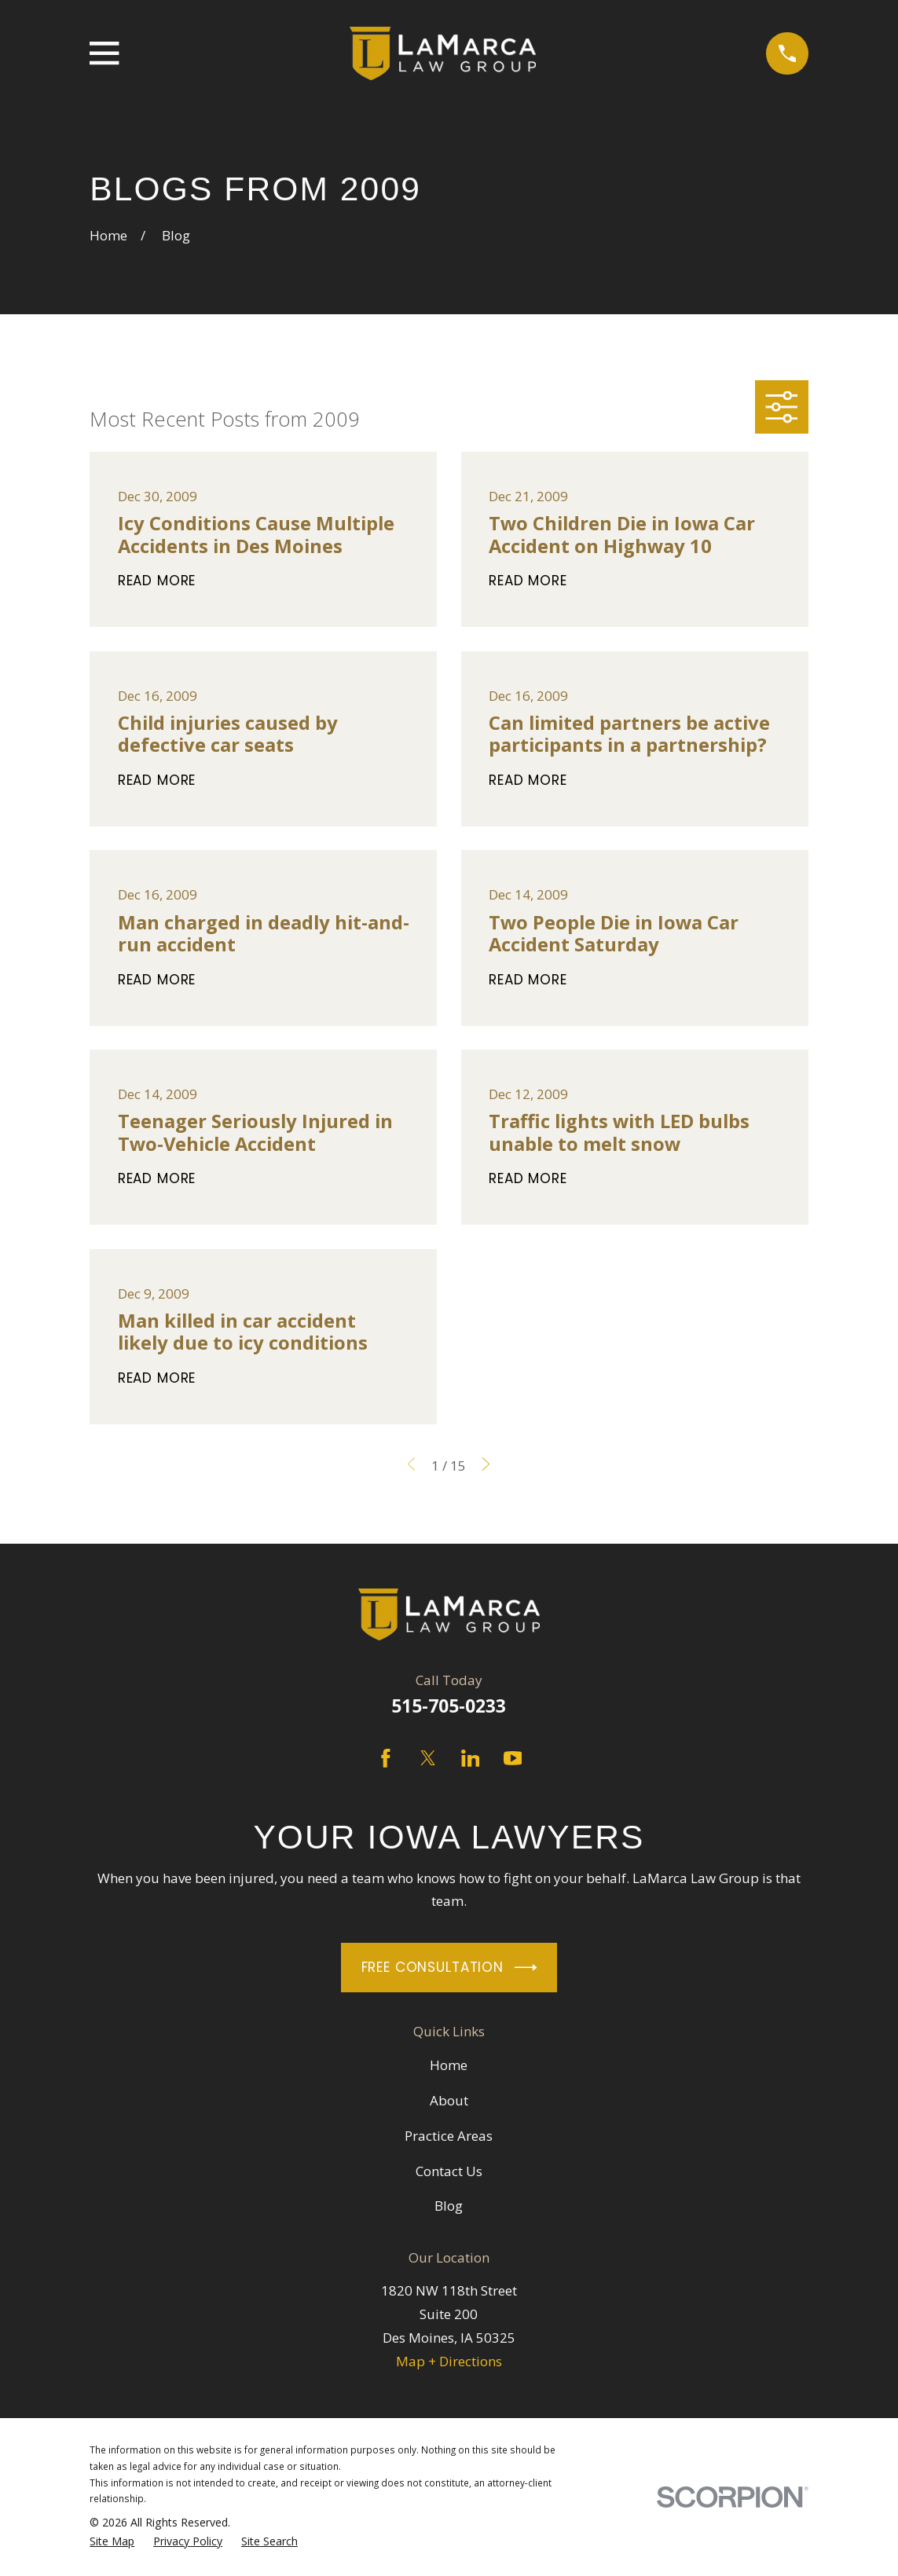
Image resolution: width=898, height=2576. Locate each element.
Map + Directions (449, 2361)
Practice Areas (449, 2136)
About (449, 2100)
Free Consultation (449, 1967)
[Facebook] (385, 1758)
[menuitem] (112, 2542)
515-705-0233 (448, 1706)
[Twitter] (428, 1758)
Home (448, 2065)
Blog (448, 2206)
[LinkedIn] (470, 1758)
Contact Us (449, 2171)
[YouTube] (513, 1758)
